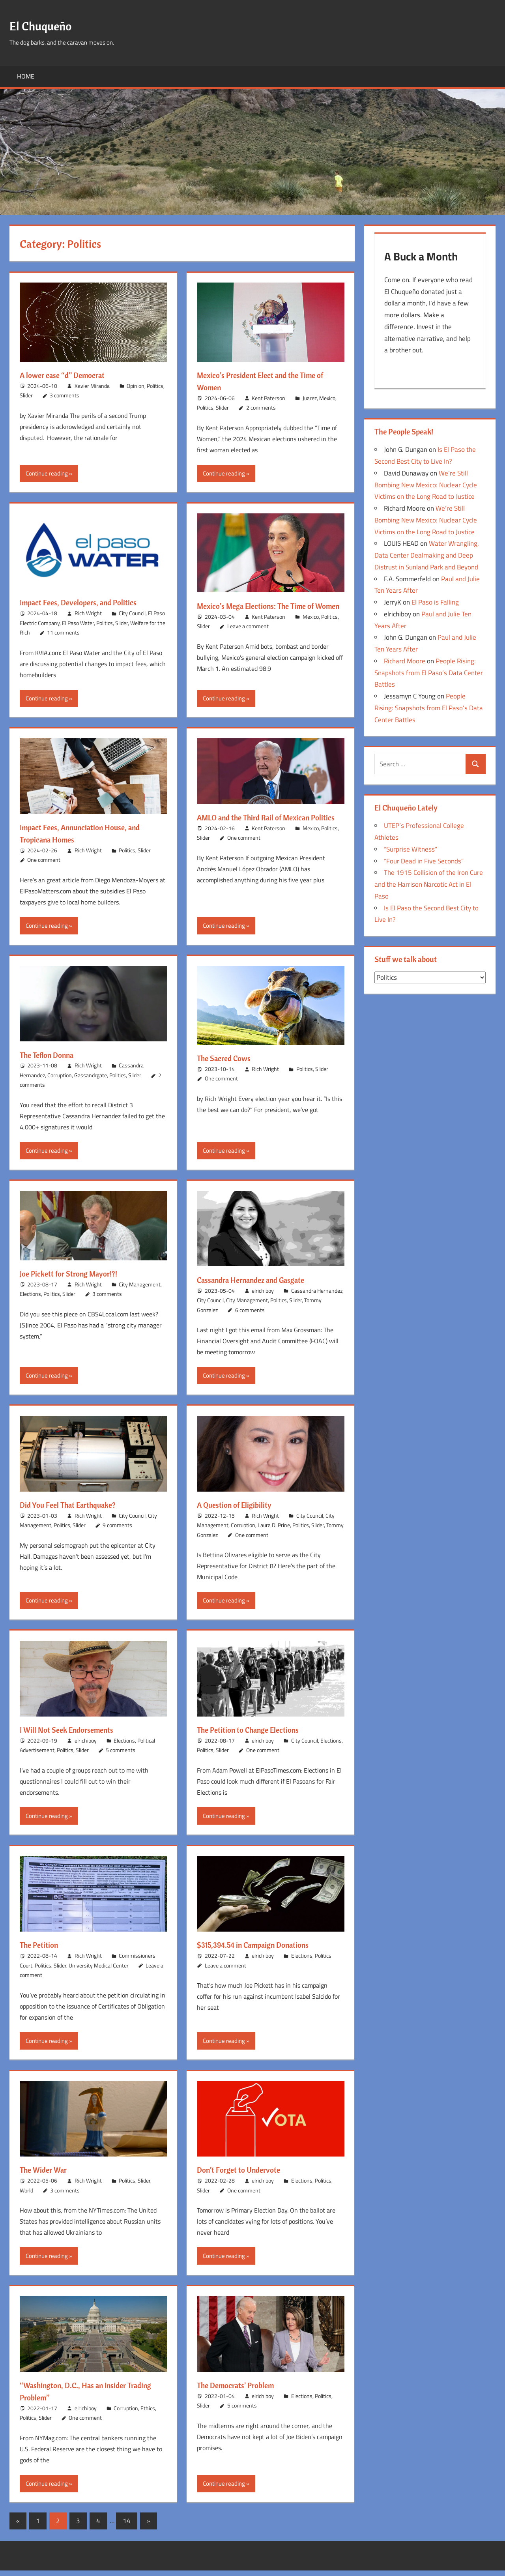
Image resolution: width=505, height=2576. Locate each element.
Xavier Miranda (92, 386)
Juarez (310, 398)
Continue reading (47, 473)
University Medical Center (99, 1971)
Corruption (59, 1081)
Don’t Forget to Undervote (244, 2175)
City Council (132, 613)
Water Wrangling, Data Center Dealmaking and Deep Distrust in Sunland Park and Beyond (426, 558)
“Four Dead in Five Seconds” (424, 863)
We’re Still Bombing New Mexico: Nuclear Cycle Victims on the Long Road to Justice (425, 487)
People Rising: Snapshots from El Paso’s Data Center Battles (428, 675)
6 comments (250, 1315)
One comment (43, 865)
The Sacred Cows (227, 1063)
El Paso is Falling (435, 604)
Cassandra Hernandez (316, 1296)
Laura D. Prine (274, 1531)
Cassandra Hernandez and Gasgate (259, 1285)
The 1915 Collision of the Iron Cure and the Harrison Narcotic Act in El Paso (428, 887)
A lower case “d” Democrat (68, 374)
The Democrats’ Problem (241, 2390)
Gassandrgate (90, 1081)
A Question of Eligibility (240, 1510)
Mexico (327, 398)
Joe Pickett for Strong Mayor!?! (75, 1279)
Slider (26, 395)
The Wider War (47, 2175)
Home (25, 76)
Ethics (147, 2413)
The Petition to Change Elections (256, 1735)
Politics (155, 386)
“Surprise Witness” (410, 851)
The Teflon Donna (51, 1060)
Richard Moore (404, 663)
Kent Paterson (268, 398)
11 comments (63, 632)
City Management (140, 1290)
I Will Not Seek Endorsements (73, 1735)
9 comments (117, 1531)
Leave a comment (248, 638)
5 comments (120, 1756)
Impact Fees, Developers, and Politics (87, 602)
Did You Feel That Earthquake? (75, 1510)
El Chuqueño (46, 25)
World (26, 2196)
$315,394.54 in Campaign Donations (262, 1950)
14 (127, 2526)
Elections (30, 1299)
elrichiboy (263, 1296)
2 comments (261, 407)
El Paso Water (78, 623)
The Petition (42, 1950)
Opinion (135, 386)
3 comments (64, 395)
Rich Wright (88, 613)
